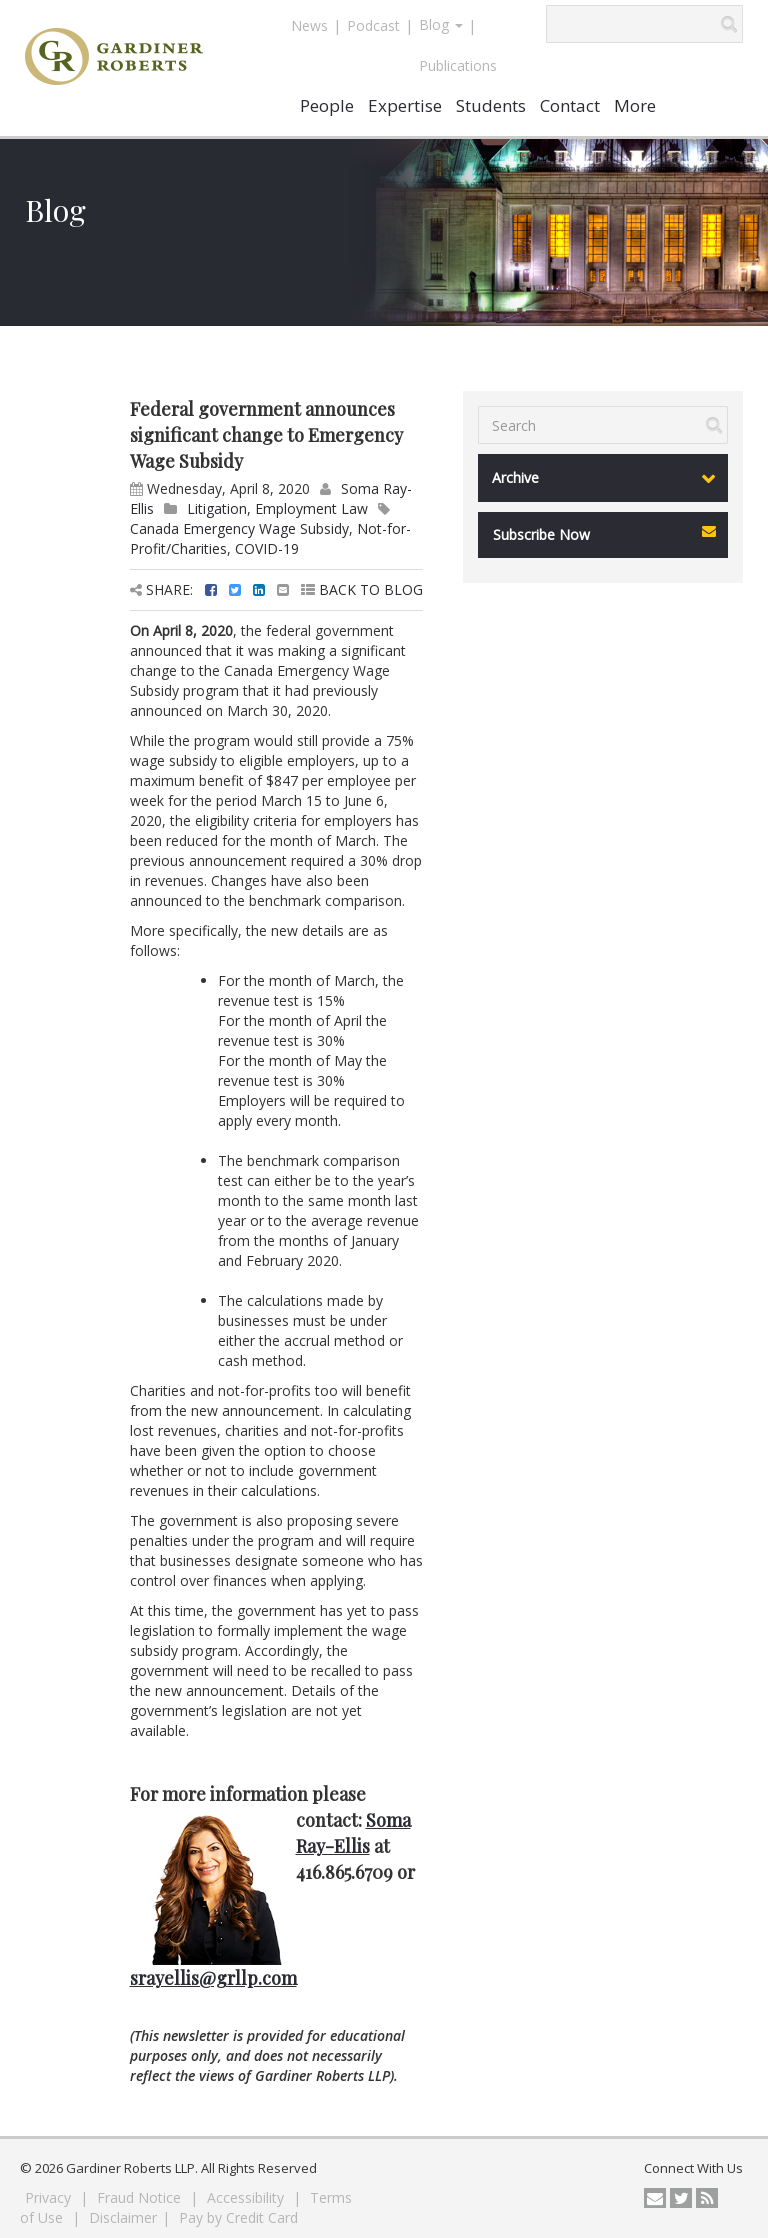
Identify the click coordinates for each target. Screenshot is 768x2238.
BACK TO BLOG (362, 589)
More (635, 105)
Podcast (373, 25)
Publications (458, 65)
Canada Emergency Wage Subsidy (239, 528)
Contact (570, 105)
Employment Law (311, 508)
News (309, 25)
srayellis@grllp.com (213, 1978)
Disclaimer (123, 2217)
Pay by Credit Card (238, 2217)
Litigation (217, 508)
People (327, 105)
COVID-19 (267, 548)
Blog (441, 24)
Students (491, 105)
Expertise (405, 105)
